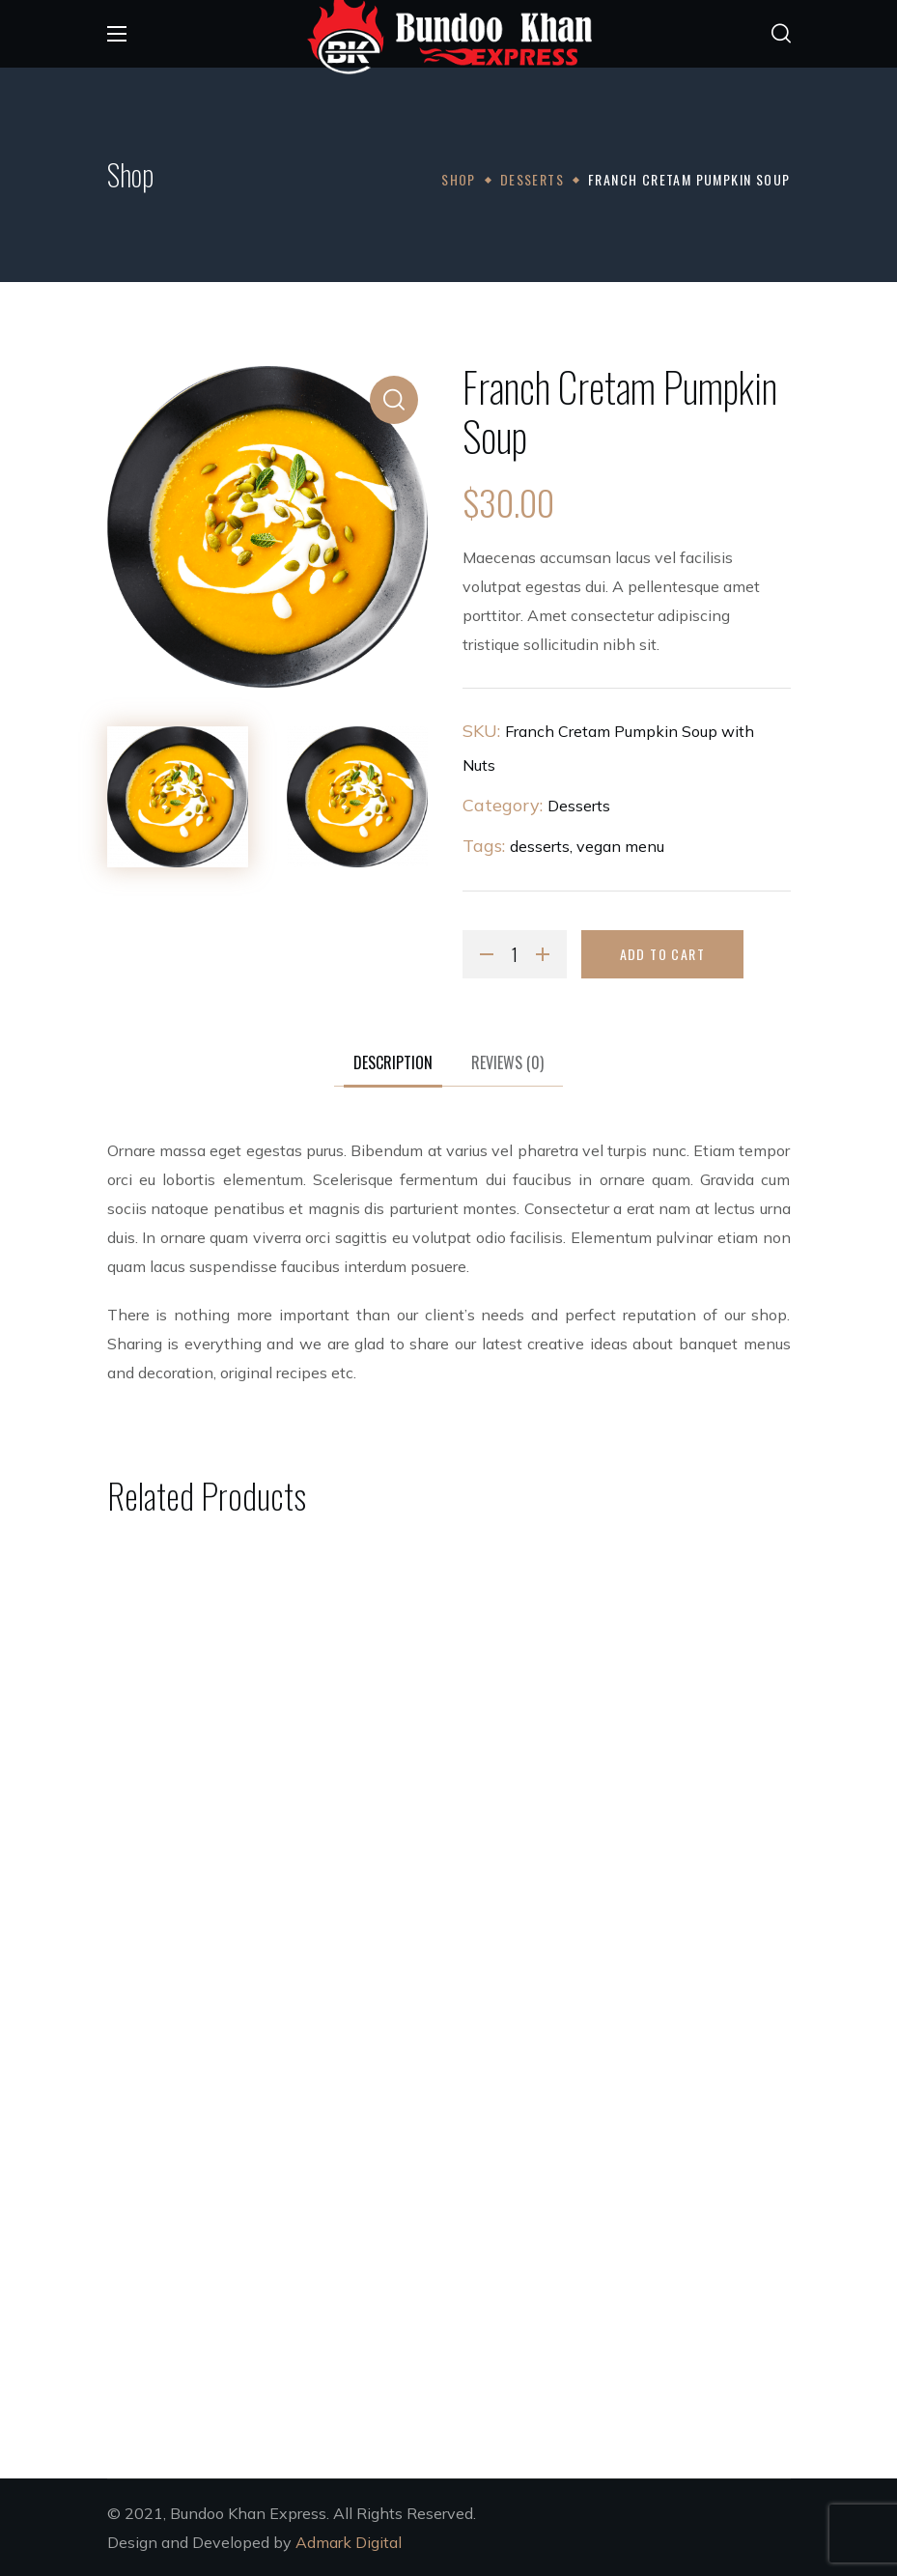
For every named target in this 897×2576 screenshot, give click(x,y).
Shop (458, 179)
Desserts (532, 179)
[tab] (393, 1063)
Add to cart (662, 954)
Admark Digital (348, 2542)
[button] (781, 34)
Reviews (507, 1062)
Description (393, 1062)
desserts (540, 846)
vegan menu (620, 846)
